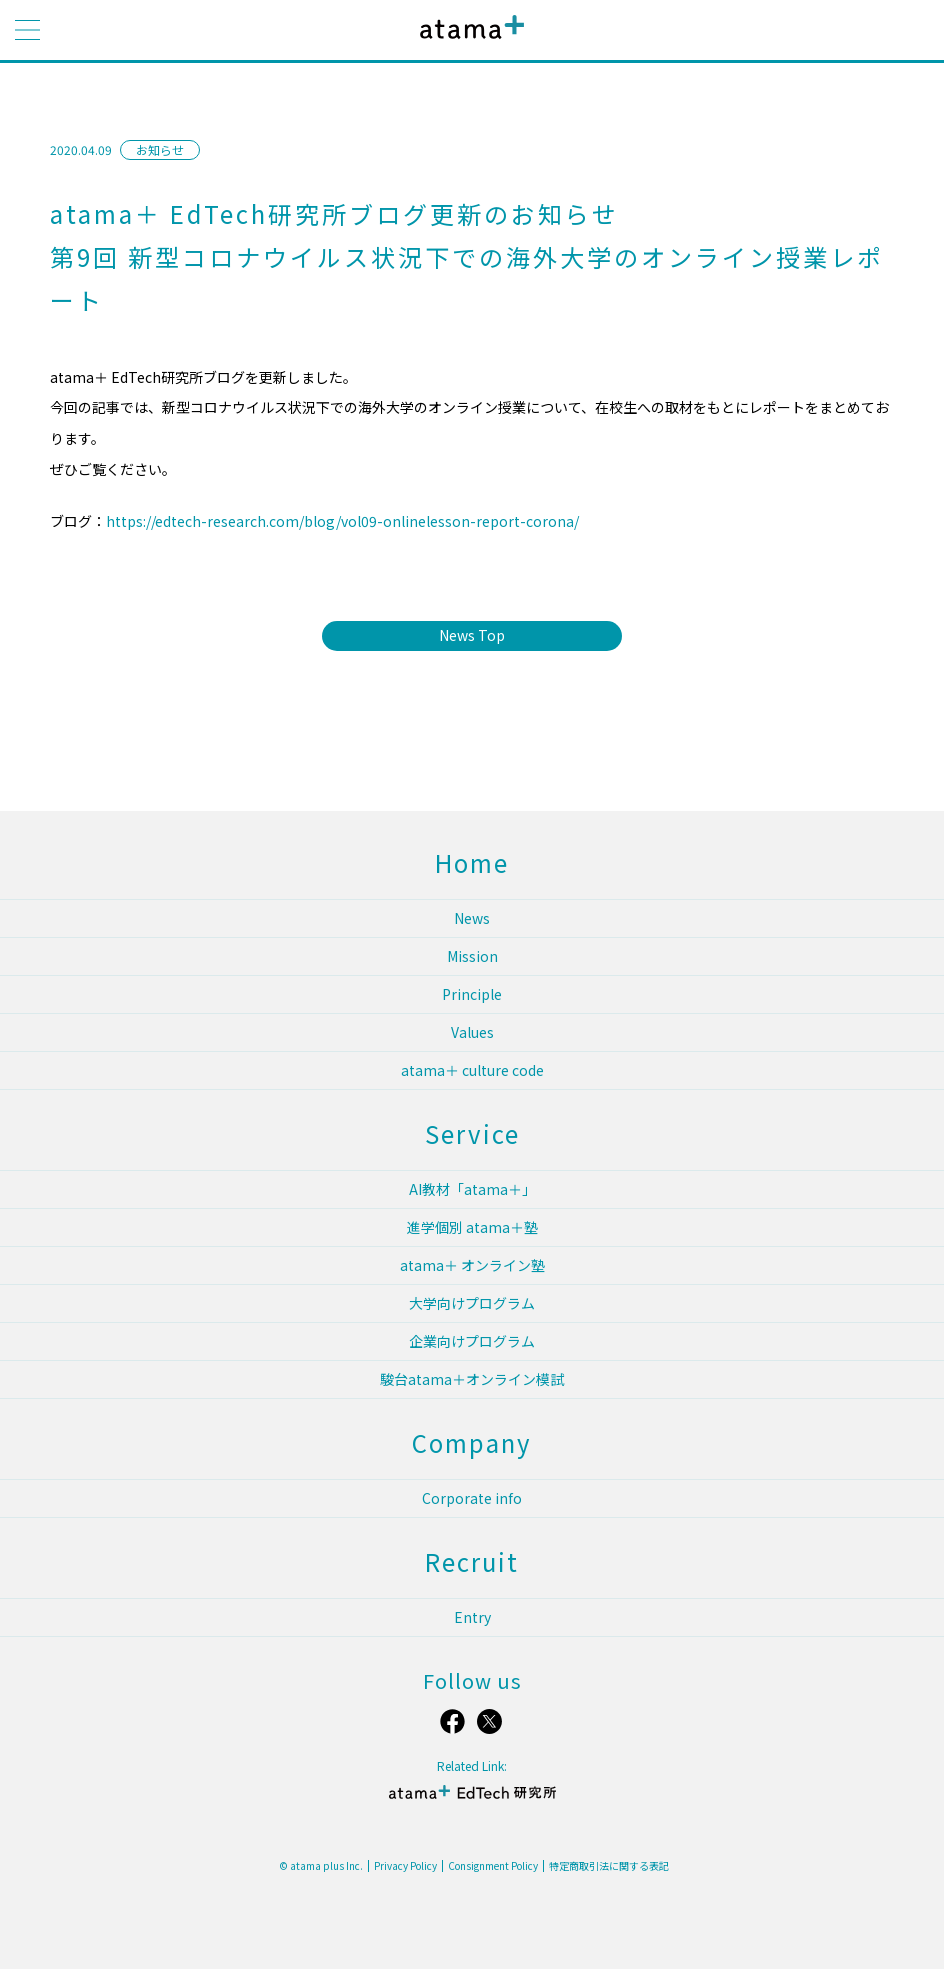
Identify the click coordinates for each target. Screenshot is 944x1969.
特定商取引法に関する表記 (609, 1866)
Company (472, 1442)
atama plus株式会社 (468, 42)
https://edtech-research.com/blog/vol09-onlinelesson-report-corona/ (342, 521)
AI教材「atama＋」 (472, 1189)
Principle (472, 994)
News (472, 918)
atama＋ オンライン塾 (472, 1265)
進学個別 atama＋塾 (472, 1227)
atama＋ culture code (472, 1070)
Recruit (472, 1561)
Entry (472, 1617)
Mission (472, 956)
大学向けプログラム (472, 1303)
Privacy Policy (405, 1866)
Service (472, 1133)
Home (472, 862)
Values (472, 1032)
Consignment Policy (493, 1866)
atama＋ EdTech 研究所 (472, 1800)
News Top (472, 635)
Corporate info (472, 1498)
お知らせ (160, 149)
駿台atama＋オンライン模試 (472, 1379)
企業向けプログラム (472, 1341)
